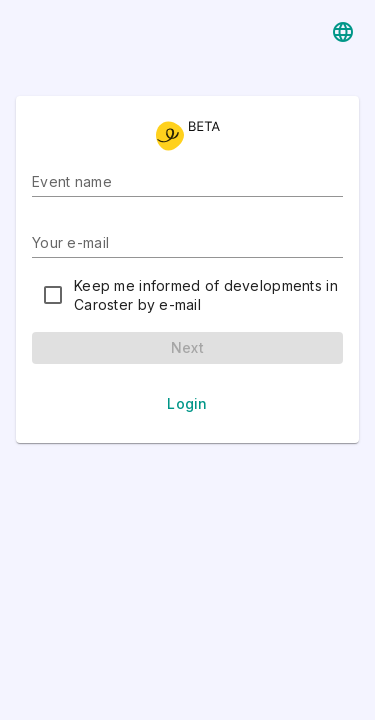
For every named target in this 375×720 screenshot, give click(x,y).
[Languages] (343, 32)
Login (187, 403)
